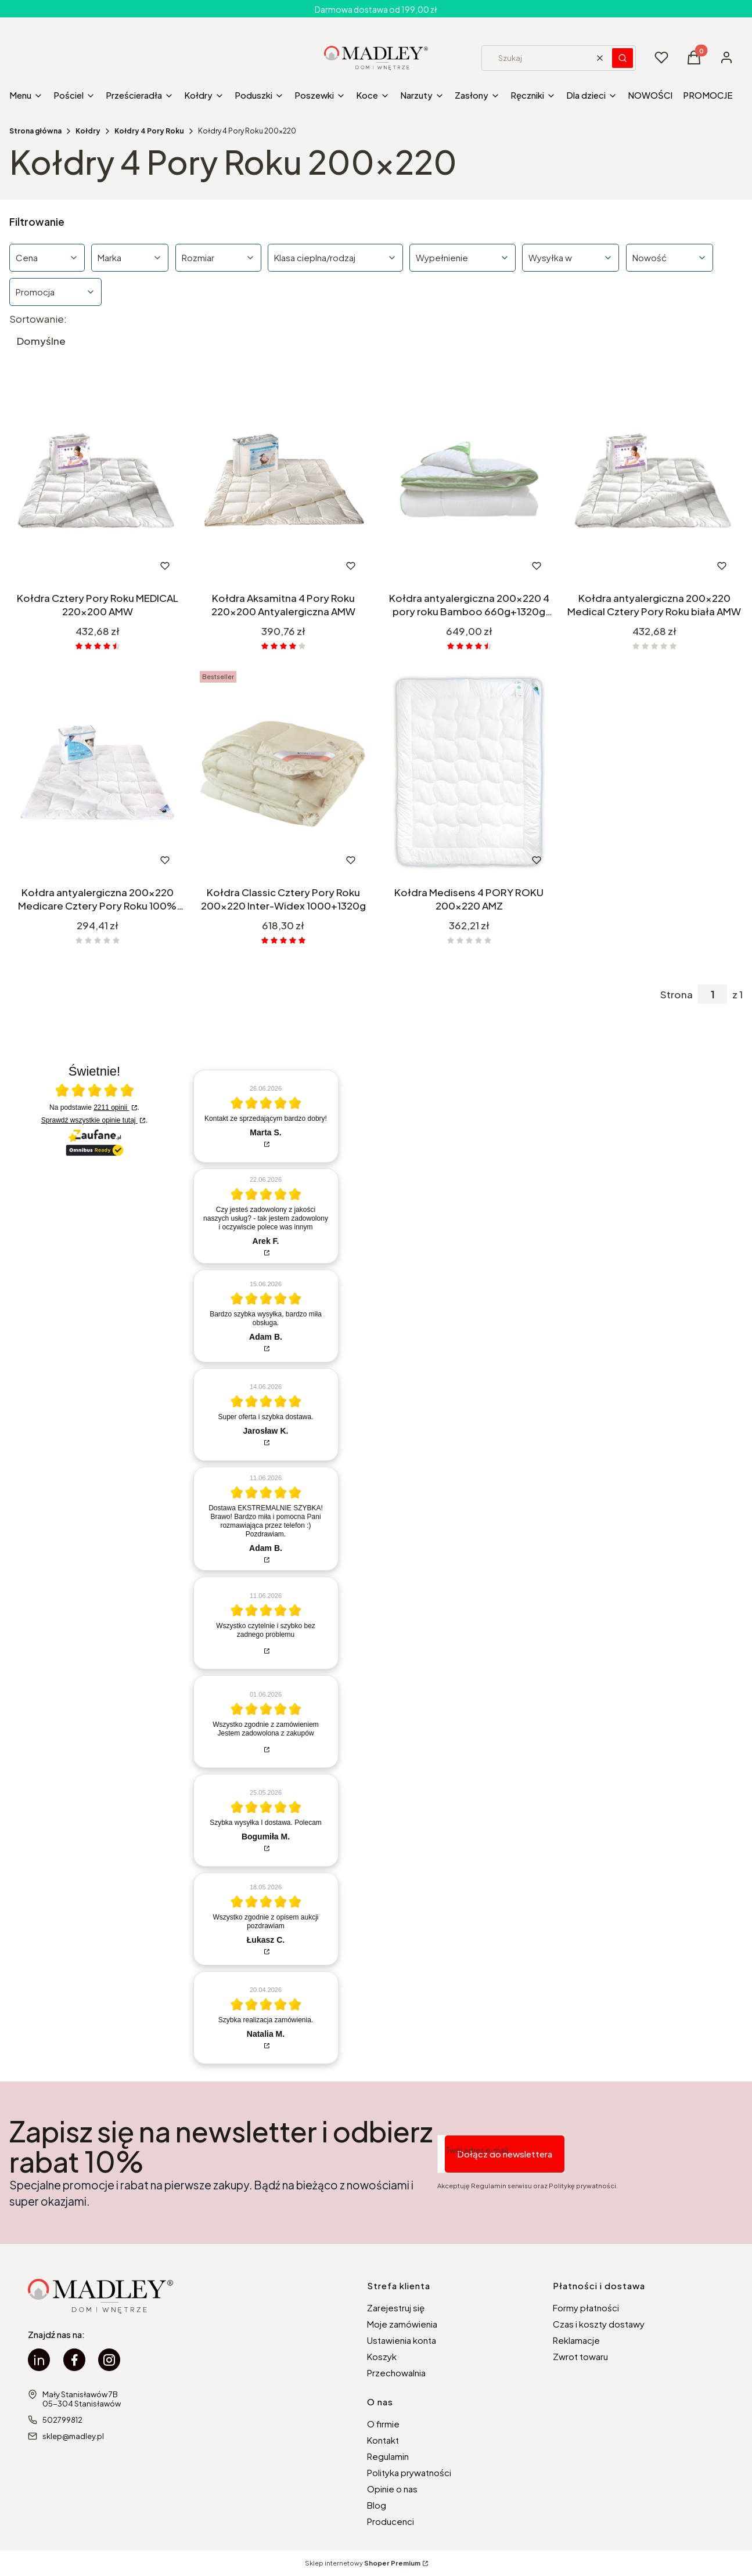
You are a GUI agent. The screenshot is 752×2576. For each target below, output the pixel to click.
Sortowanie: (38, 318)
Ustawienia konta (401, 2340)
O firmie (383, 2423)
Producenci (390, 2521)
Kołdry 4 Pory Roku (149, 131)
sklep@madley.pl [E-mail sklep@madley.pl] (73, 2436)
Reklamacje (576, 2340)
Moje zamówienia (402, 2323)
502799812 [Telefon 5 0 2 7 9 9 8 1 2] (62, 2420)
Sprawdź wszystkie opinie (89, 1120)
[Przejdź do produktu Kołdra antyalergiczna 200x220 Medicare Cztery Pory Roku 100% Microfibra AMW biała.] (97, 773)
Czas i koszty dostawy (599, 2323)
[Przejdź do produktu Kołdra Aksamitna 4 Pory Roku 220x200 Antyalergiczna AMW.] (283, 479)
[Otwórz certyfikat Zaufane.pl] (94, 1091)
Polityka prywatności (409, 2472)
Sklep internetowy (362, 2563)
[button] (622, 58)
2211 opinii (111, 1107)
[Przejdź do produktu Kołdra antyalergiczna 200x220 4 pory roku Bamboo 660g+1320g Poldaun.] (469, 479)
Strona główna (35, 131)
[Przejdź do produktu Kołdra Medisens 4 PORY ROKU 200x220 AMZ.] (469, 773)
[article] (266, 1116)
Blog (376, 2504)
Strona (676, 994)
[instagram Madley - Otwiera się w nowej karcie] (109, 2359)
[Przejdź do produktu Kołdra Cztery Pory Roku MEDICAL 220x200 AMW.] (97, 479)
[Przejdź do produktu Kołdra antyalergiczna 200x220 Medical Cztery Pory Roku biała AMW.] (654, 479)
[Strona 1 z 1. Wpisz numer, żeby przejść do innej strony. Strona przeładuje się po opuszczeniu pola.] (712, 994)
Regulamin (388, 2456)
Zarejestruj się (395, 2307)
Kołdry (87, 131)
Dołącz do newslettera (504, 2153)
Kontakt (383, 2439)
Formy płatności (586, 2307)
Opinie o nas (392, 2488)
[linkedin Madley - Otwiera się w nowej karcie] (39, 2359)
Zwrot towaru (580, 2356)
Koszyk (382, 2356)
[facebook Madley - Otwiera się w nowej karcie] (74, 2359)
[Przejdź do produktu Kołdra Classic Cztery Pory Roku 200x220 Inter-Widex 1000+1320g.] (283, 773)
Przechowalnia (396, 2372)
